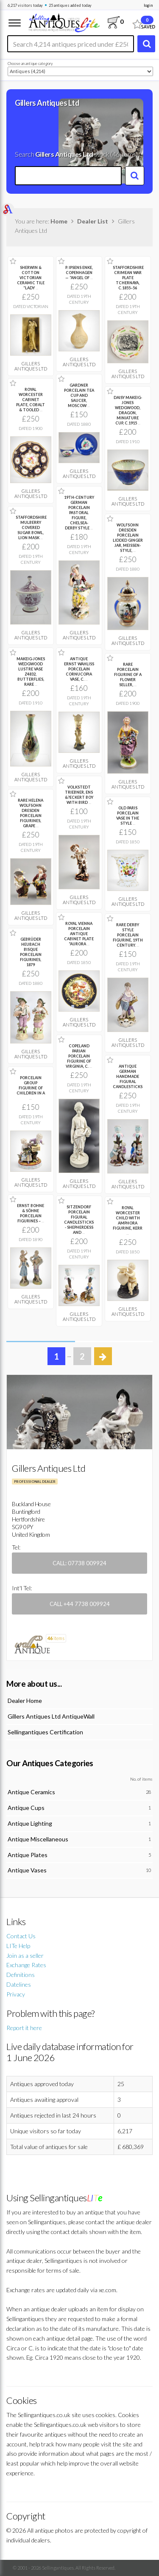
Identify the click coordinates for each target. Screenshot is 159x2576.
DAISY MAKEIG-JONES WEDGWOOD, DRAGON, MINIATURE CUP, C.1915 (128, 410)
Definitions (20, 1974)
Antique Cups (26, 1807)
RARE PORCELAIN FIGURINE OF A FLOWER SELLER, (128, 674)
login (148, 5)
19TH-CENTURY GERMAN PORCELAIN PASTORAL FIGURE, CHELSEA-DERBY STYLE (79, 512)
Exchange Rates (26, 1964)
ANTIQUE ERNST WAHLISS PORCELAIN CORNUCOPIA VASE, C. (79, 668)
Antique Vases (27, 1870)
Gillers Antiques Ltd (30, 366)
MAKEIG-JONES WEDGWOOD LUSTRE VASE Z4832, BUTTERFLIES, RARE (31, 671)
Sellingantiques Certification (45, 1732)
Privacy (15, 1994)
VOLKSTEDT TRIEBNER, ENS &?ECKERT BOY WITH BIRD (79, 795)
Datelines (18, 1984)
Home (58, 221)
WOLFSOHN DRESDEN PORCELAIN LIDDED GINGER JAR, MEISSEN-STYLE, (128, 538)
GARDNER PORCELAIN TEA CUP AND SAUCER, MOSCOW (79, 395)
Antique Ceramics (31, 1792)
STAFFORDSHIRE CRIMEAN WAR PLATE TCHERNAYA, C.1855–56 (128, 277)
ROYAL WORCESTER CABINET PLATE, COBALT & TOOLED (30, 399)
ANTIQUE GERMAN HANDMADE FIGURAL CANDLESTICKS (127, 1076)
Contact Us (21, 1936)
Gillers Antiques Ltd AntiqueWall (51, 1716)
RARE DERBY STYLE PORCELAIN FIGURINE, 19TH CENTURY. (128, 934)
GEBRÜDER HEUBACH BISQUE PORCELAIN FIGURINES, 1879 (31, 952)
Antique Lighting (30, 1823)
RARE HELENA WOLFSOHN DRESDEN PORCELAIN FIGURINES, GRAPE (30, 813)
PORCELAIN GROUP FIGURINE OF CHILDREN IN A (31, 1087)
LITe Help (18, 1945)
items (55, 1638)
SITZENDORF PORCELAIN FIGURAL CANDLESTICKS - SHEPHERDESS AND (79, 1220)
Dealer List (92, 221)
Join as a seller (25, 1955)
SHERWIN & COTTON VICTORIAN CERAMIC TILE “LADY (31, 277)
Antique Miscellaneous (38, 1839)
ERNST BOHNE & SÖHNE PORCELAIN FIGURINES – (30, 1213)
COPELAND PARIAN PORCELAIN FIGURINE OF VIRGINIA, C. (79, 1056)
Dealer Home (25, 1700)
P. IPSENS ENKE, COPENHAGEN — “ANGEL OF (79, 272)
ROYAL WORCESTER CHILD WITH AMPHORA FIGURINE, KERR (127, 1220)
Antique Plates (27, 1854)
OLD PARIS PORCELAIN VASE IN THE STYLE (127, 816)
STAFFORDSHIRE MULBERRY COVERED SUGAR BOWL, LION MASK (31, 527)
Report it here (24, 2027)
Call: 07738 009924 (79, 1563)
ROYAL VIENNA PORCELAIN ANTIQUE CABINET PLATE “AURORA (79, 933)
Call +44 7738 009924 (80, 1603)
